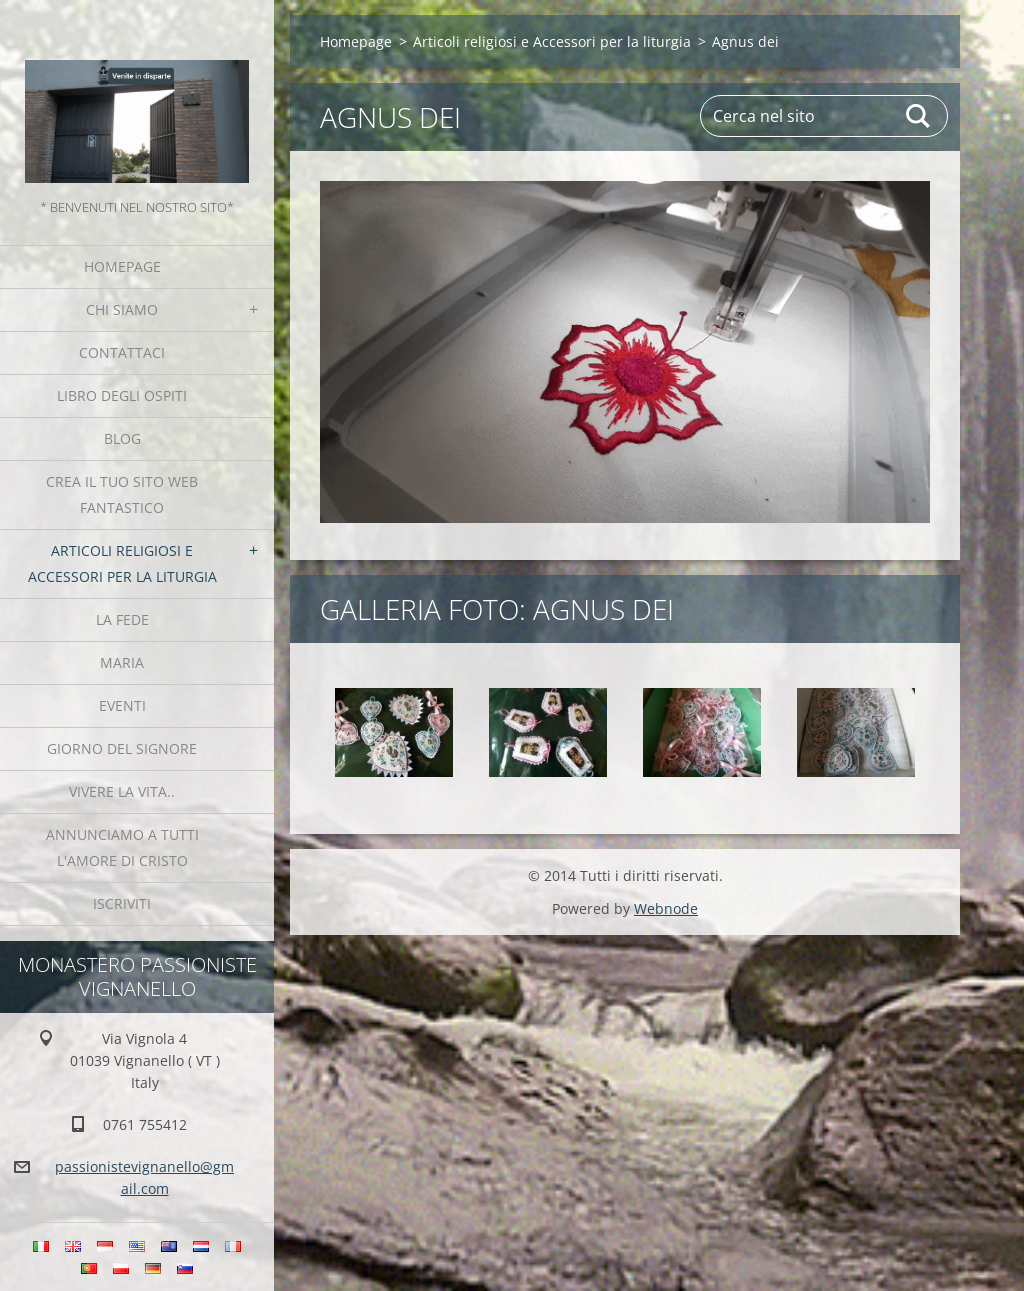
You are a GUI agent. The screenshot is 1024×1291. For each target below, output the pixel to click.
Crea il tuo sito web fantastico (122, 494)
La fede (122, 619)
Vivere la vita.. (122, 791)
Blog (122, 438)
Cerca (919, 116)
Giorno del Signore (122, 748)
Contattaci (122, 352)
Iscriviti (122, 903)
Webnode (666, 908)
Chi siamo (122, 309)
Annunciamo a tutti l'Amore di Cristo (122, 847)
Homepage (122, 266)
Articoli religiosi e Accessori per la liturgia (122, 563)
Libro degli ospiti (122, 395)
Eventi (122, 705)
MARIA (122, 662)
